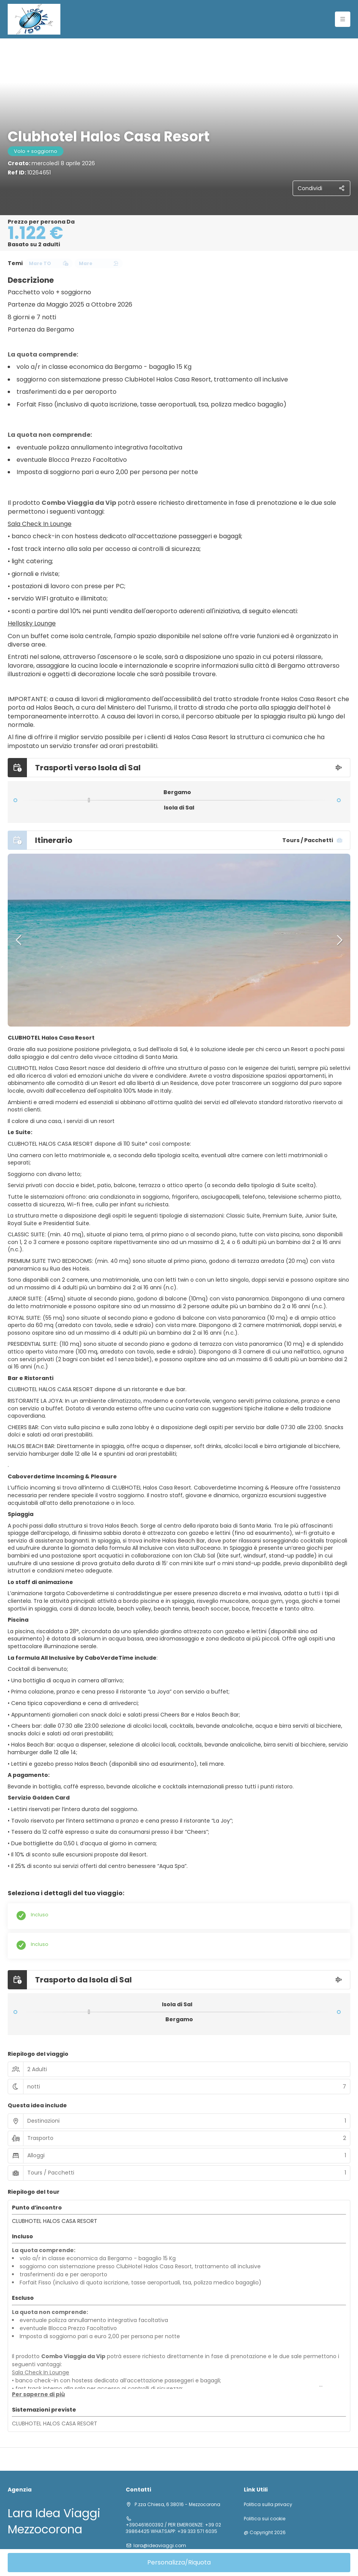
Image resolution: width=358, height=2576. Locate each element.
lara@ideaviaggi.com (159, 2546)
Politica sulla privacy (268, 2504)
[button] (19, 940)
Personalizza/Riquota (179, 2562)
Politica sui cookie (264, 2519)
